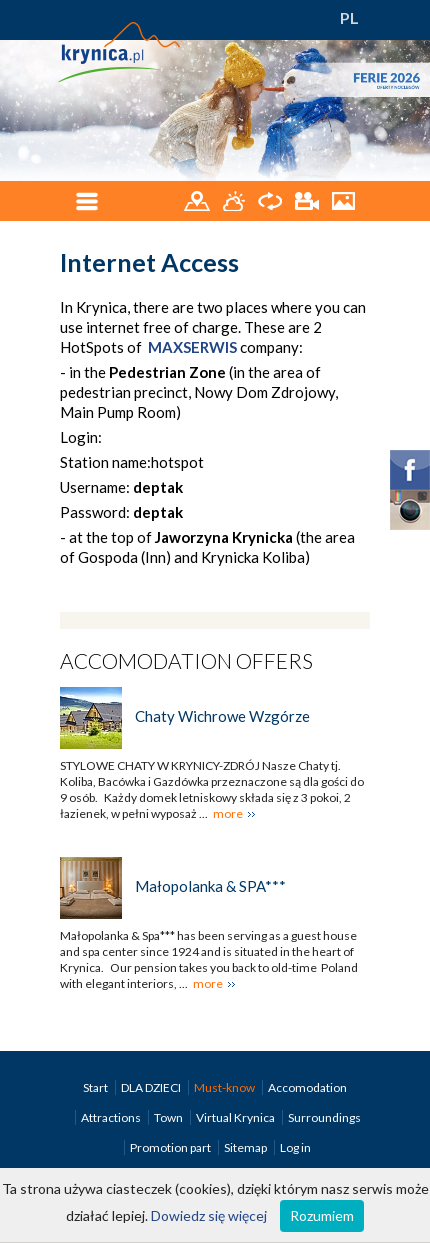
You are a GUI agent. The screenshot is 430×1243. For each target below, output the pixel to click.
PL (349, 17)
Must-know (225, 1087)
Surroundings (324, 1117)
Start (96, 1087)
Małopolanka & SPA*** (210, 886)
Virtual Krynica (236, 1117)
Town (169, 1117)
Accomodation (307, 1087)
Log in (295, 1147)
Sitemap (245, 1147)
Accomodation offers (186, 660)
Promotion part (171, 1147)
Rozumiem (322, 1215)
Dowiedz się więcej (209, 1215)
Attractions (112, 1117)
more (228, 813)
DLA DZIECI (152, 1087)
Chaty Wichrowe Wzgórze (222, 716)
